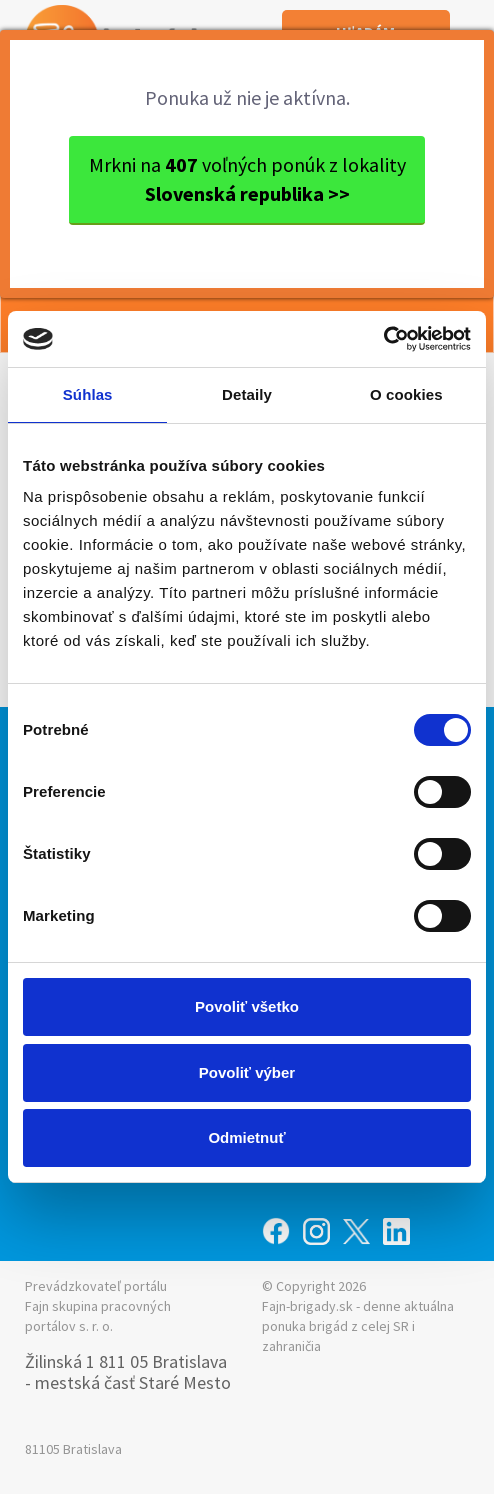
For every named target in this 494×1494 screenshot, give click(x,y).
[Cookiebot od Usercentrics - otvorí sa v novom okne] (383, 339)
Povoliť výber (247, 1072)
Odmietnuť (246, 1137)
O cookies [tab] (406, 394)
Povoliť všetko (247, 1006)
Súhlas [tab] (88, 394)
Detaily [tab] (247, 394)
